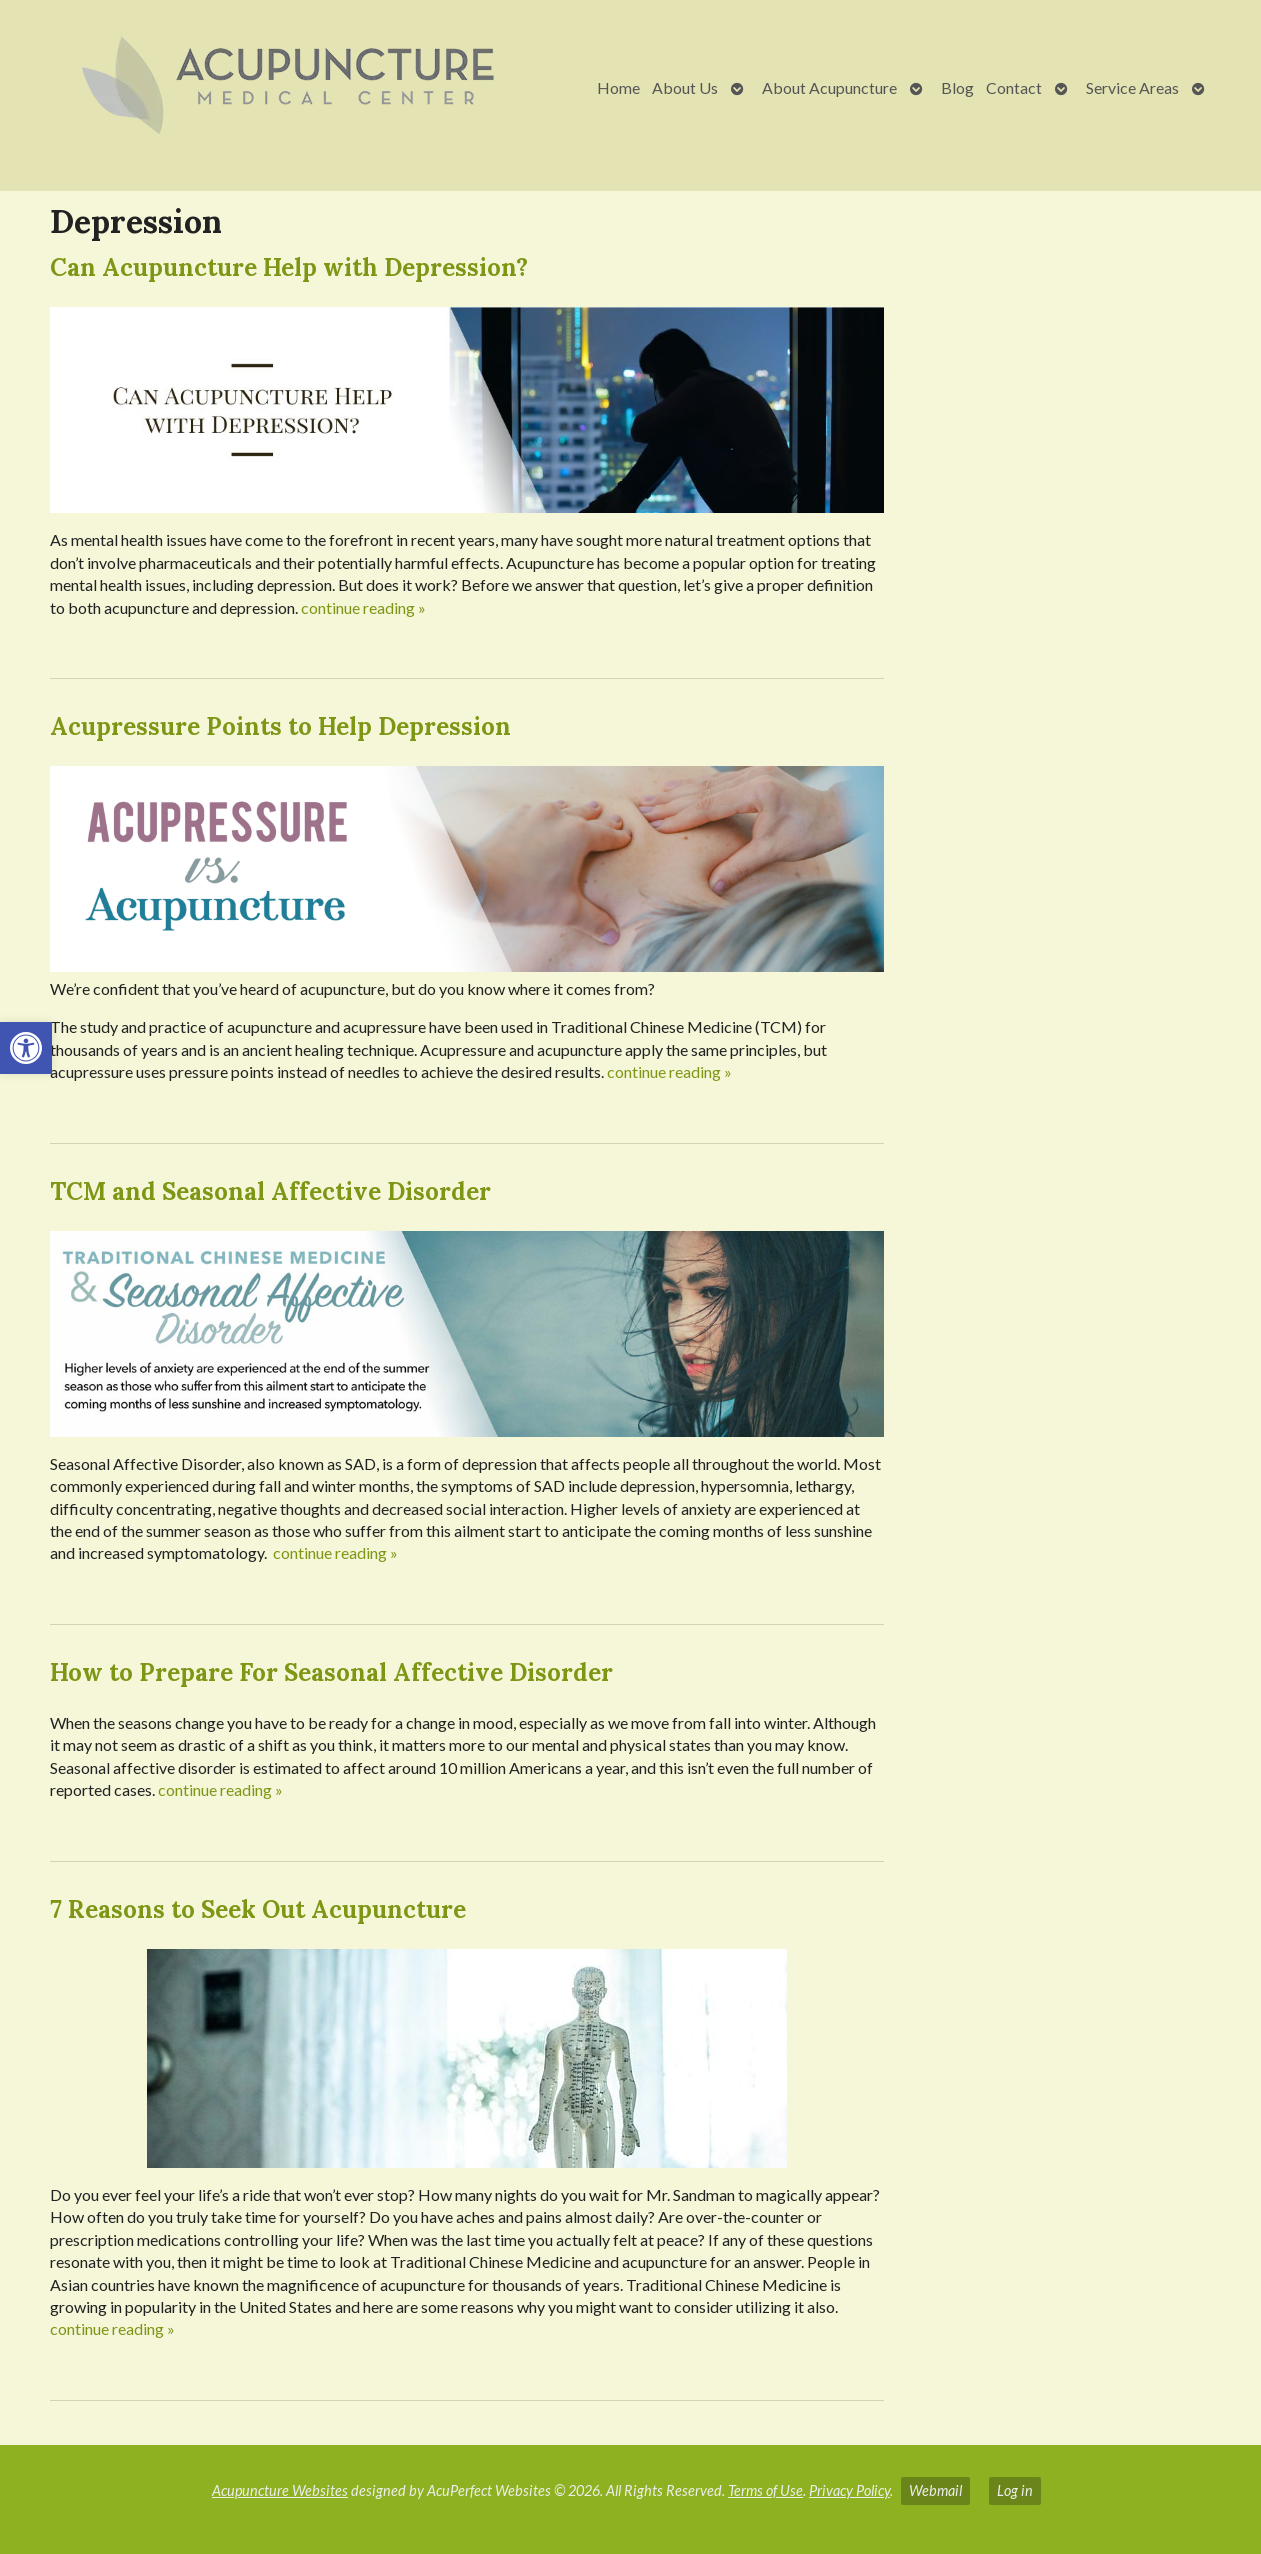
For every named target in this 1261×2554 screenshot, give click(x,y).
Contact (1014, 87)
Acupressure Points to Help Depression (280, 726)
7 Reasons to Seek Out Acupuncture (258, 1909)
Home (618, 87)
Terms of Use (765, 2490)
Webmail (935, 2490)
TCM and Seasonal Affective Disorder (270, 1191)
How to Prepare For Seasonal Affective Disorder (331, 1672)
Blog (957, 87)
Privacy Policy (849, 2490)
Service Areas (1132, 87)
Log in (1015, 2490)
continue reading (363, 607)
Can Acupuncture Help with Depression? (289, 267)
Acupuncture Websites (280, 2490)
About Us (685, 87)
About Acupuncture (829, 87)
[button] (26, 1048)
